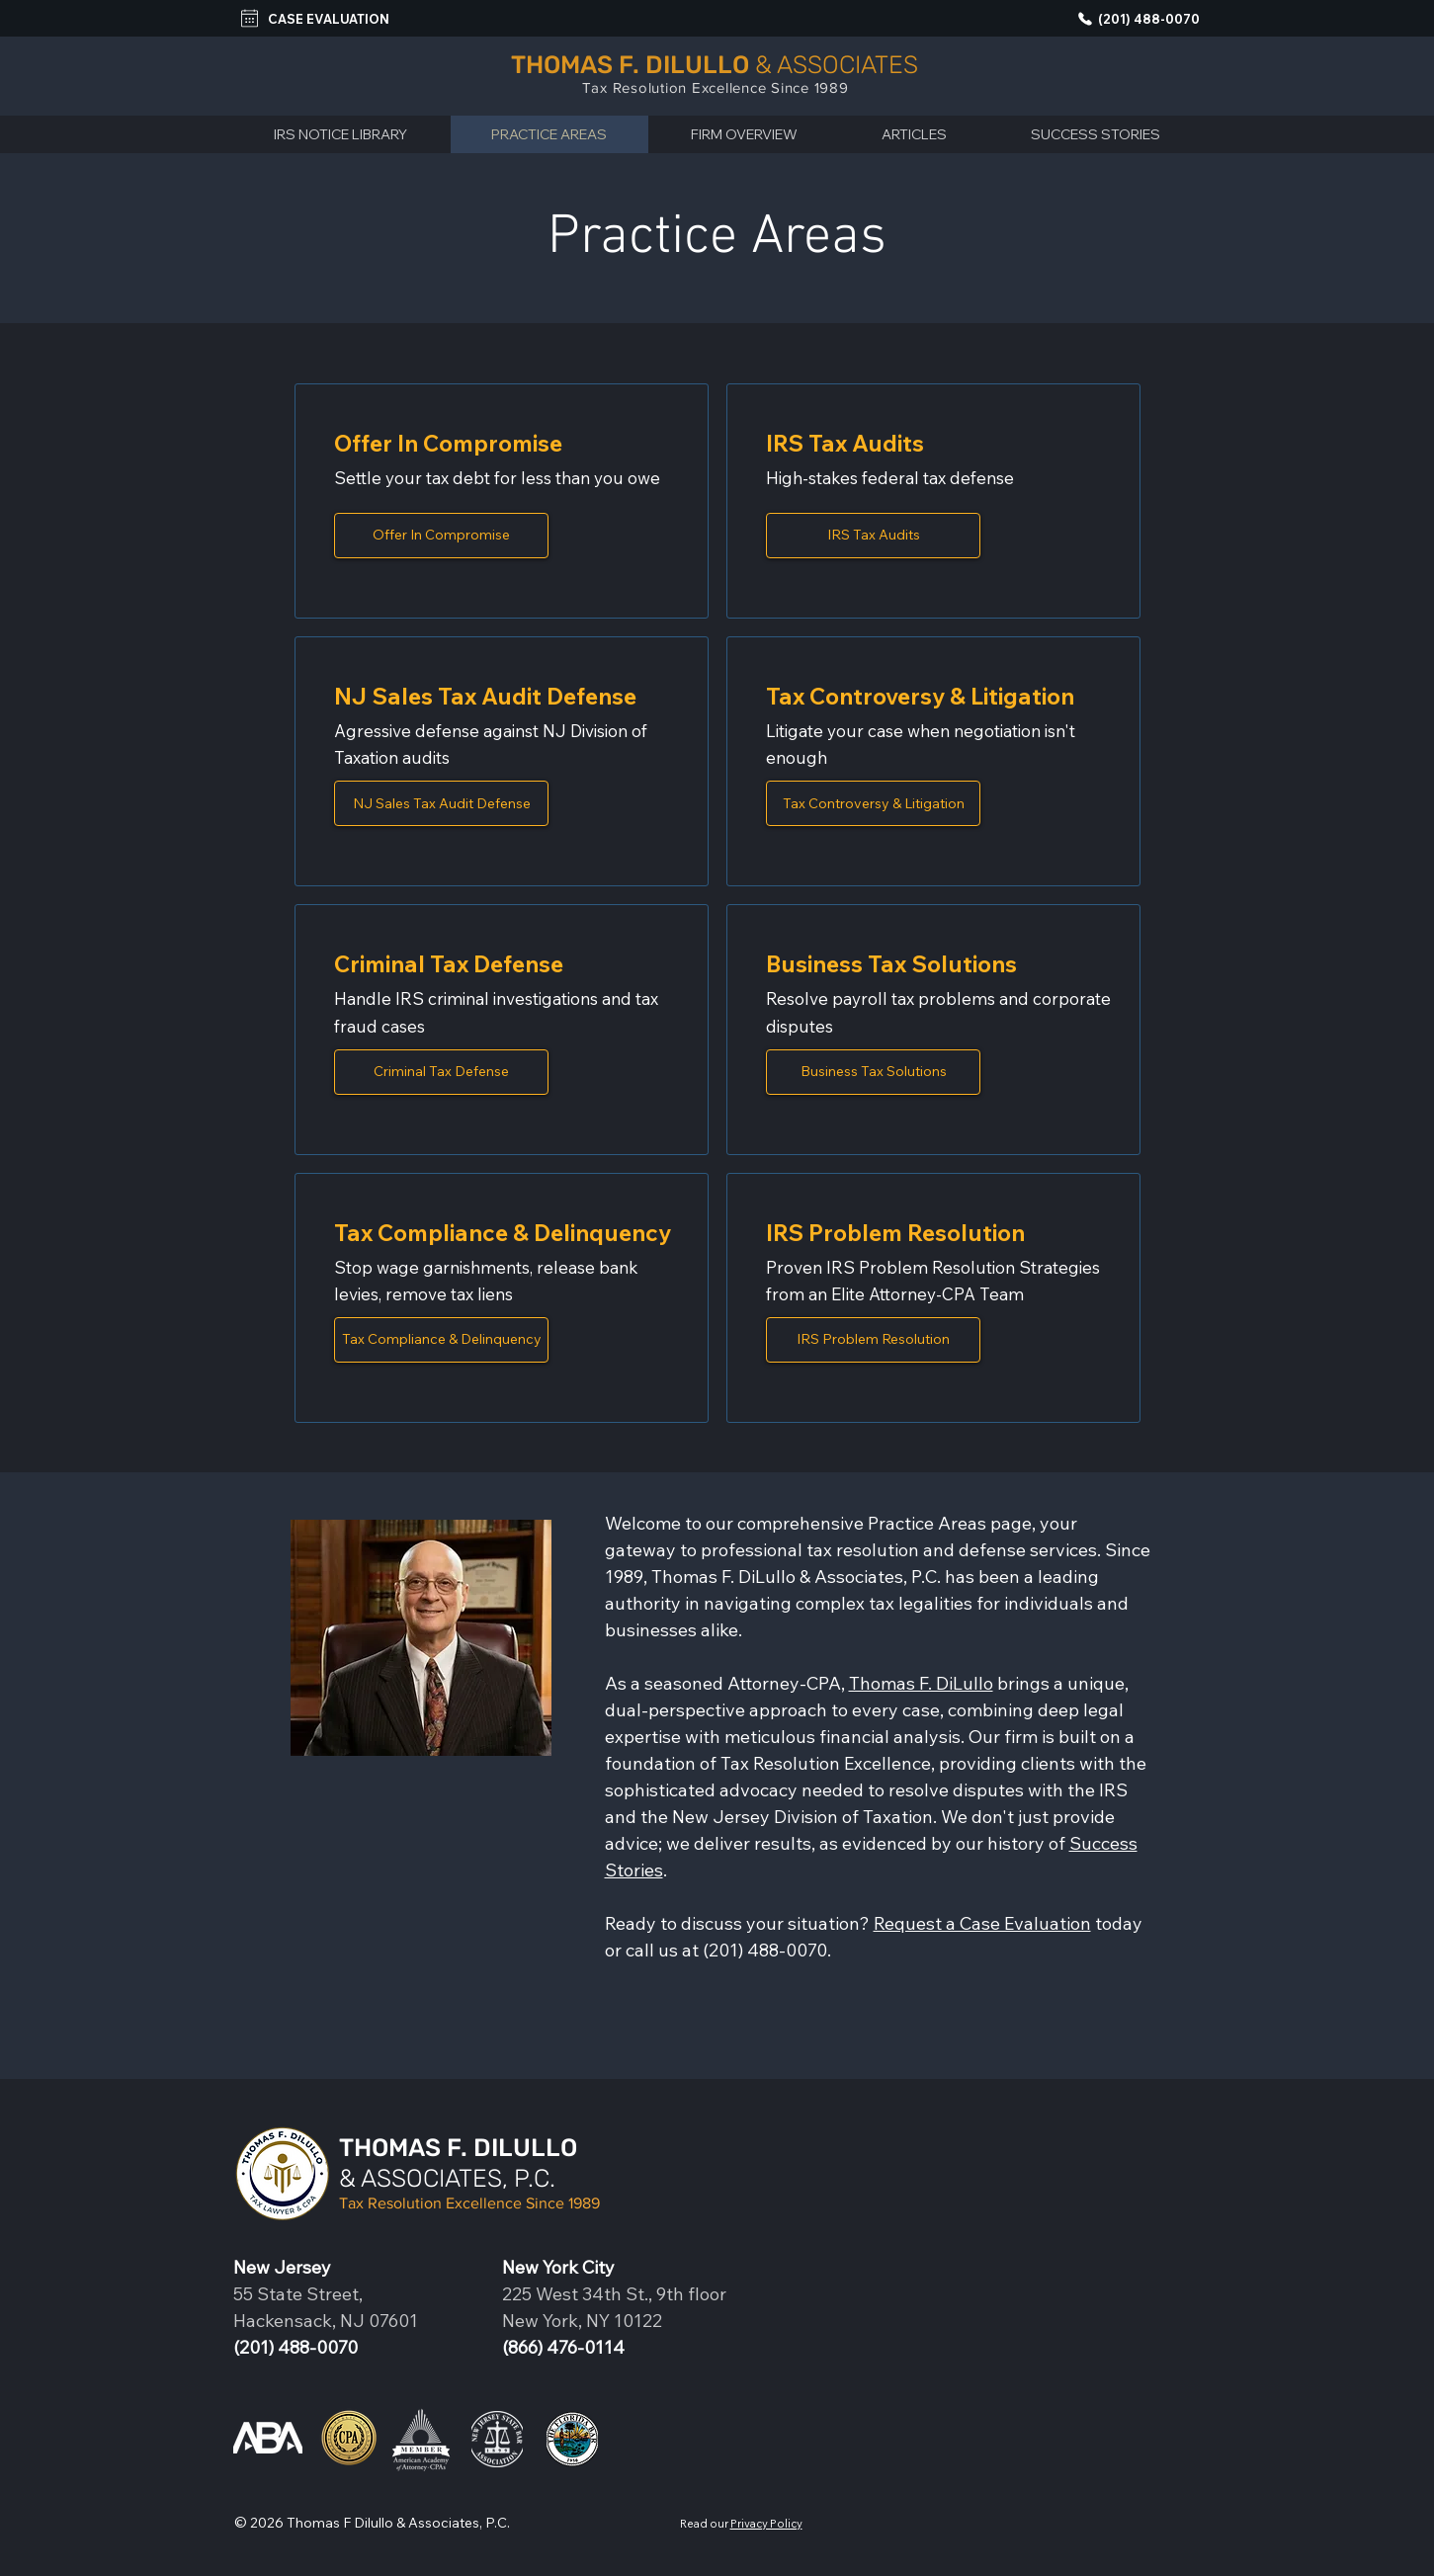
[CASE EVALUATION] (317, 18)
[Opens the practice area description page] (441, 535)
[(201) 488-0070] (1131, 18)
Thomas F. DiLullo (921, 1683)
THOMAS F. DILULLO (458, 2147)
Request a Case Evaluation (982, 1923)
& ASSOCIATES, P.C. (447, 2178)
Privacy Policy (766, 2524)
